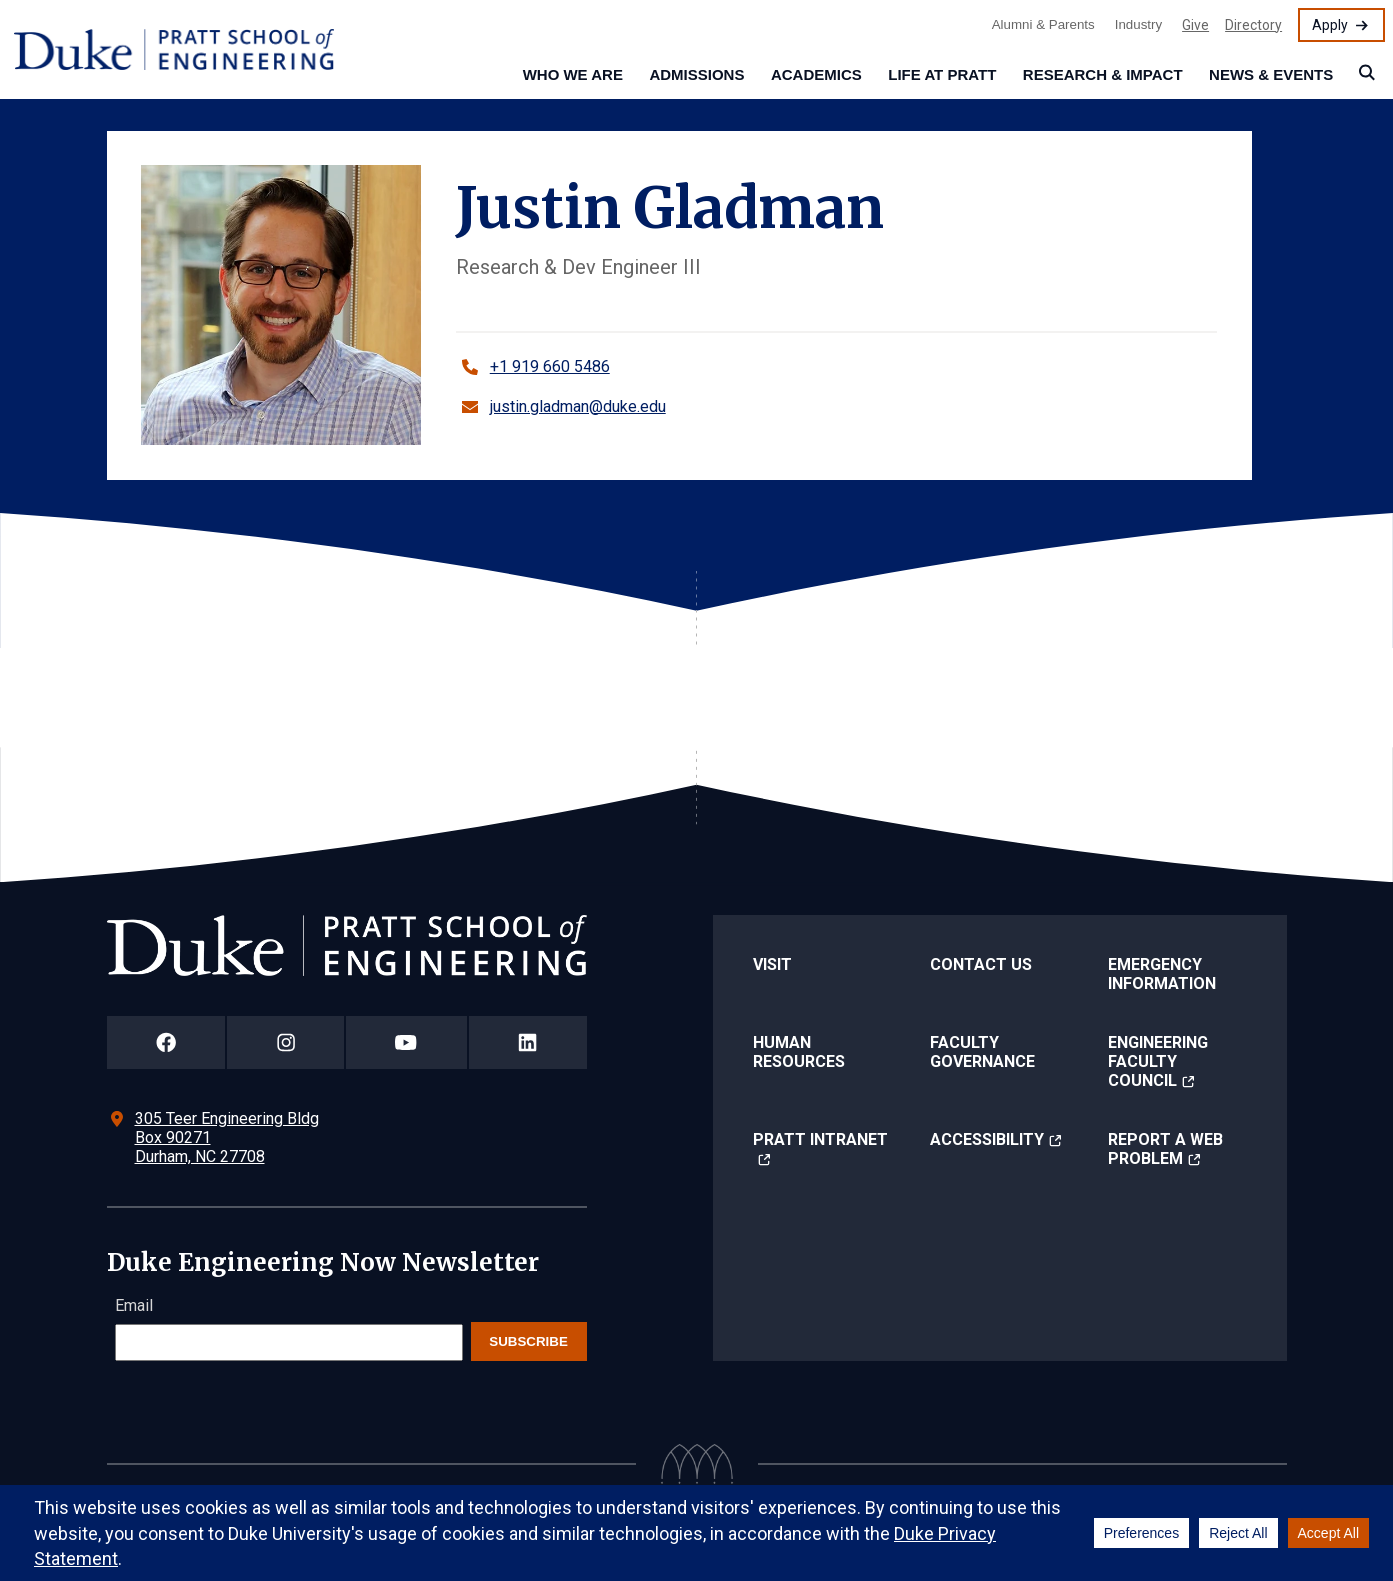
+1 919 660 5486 (550, 366)
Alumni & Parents (1043, 24)
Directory (1253, 25)
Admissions (696, 74)
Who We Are (573, 74)
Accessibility (987, 1139)
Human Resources (799, 1052)
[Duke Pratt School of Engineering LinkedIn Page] (528, 1042)
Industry (1138, 24)
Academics (816, 74)
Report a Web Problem (1165, 1149)
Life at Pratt (942, 74)
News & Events (1271, 74)
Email (134, 1305)
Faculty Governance (982, 1052)
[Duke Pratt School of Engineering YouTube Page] (406, 1042)
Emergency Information (1162, 974)
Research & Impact (1103, 74)
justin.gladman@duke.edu (578, 406)
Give (1195, 25)
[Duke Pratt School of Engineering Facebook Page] (166, 1042)
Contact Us (981, 964)
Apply (1330, 25)
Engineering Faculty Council (1158, 1061)
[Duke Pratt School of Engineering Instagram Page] (285, 1042)
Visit (772, 964)
